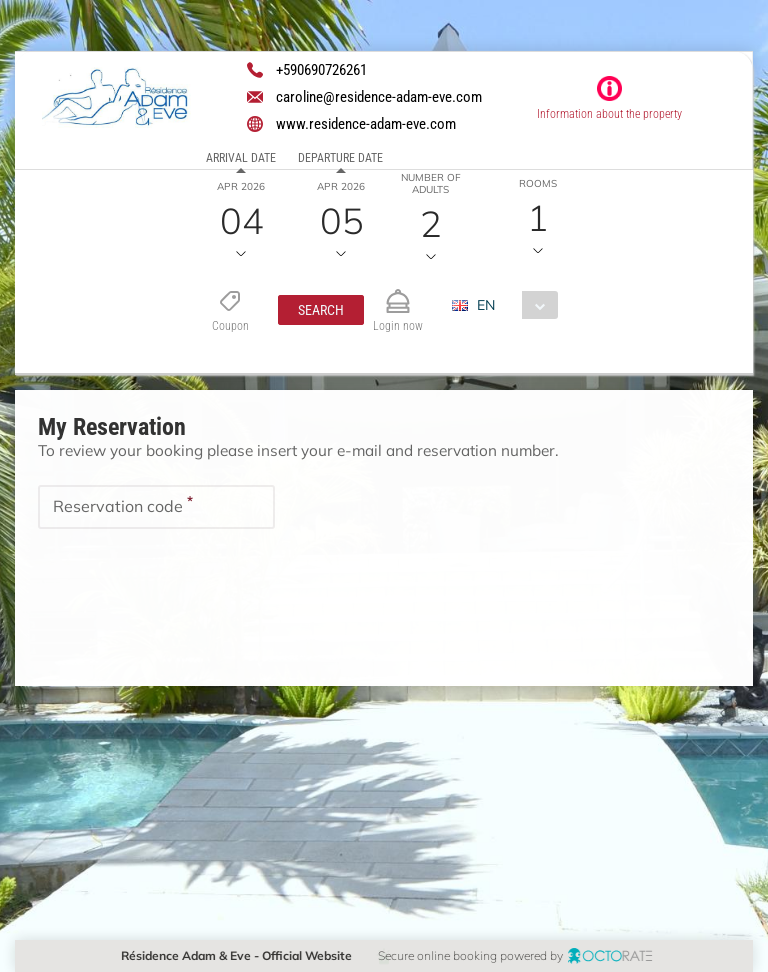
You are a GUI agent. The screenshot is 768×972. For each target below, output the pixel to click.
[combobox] (511, 305)
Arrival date (241, 158)
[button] (320, 310)
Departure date (340, 158)
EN (485, 305)
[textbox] (156, 506)
